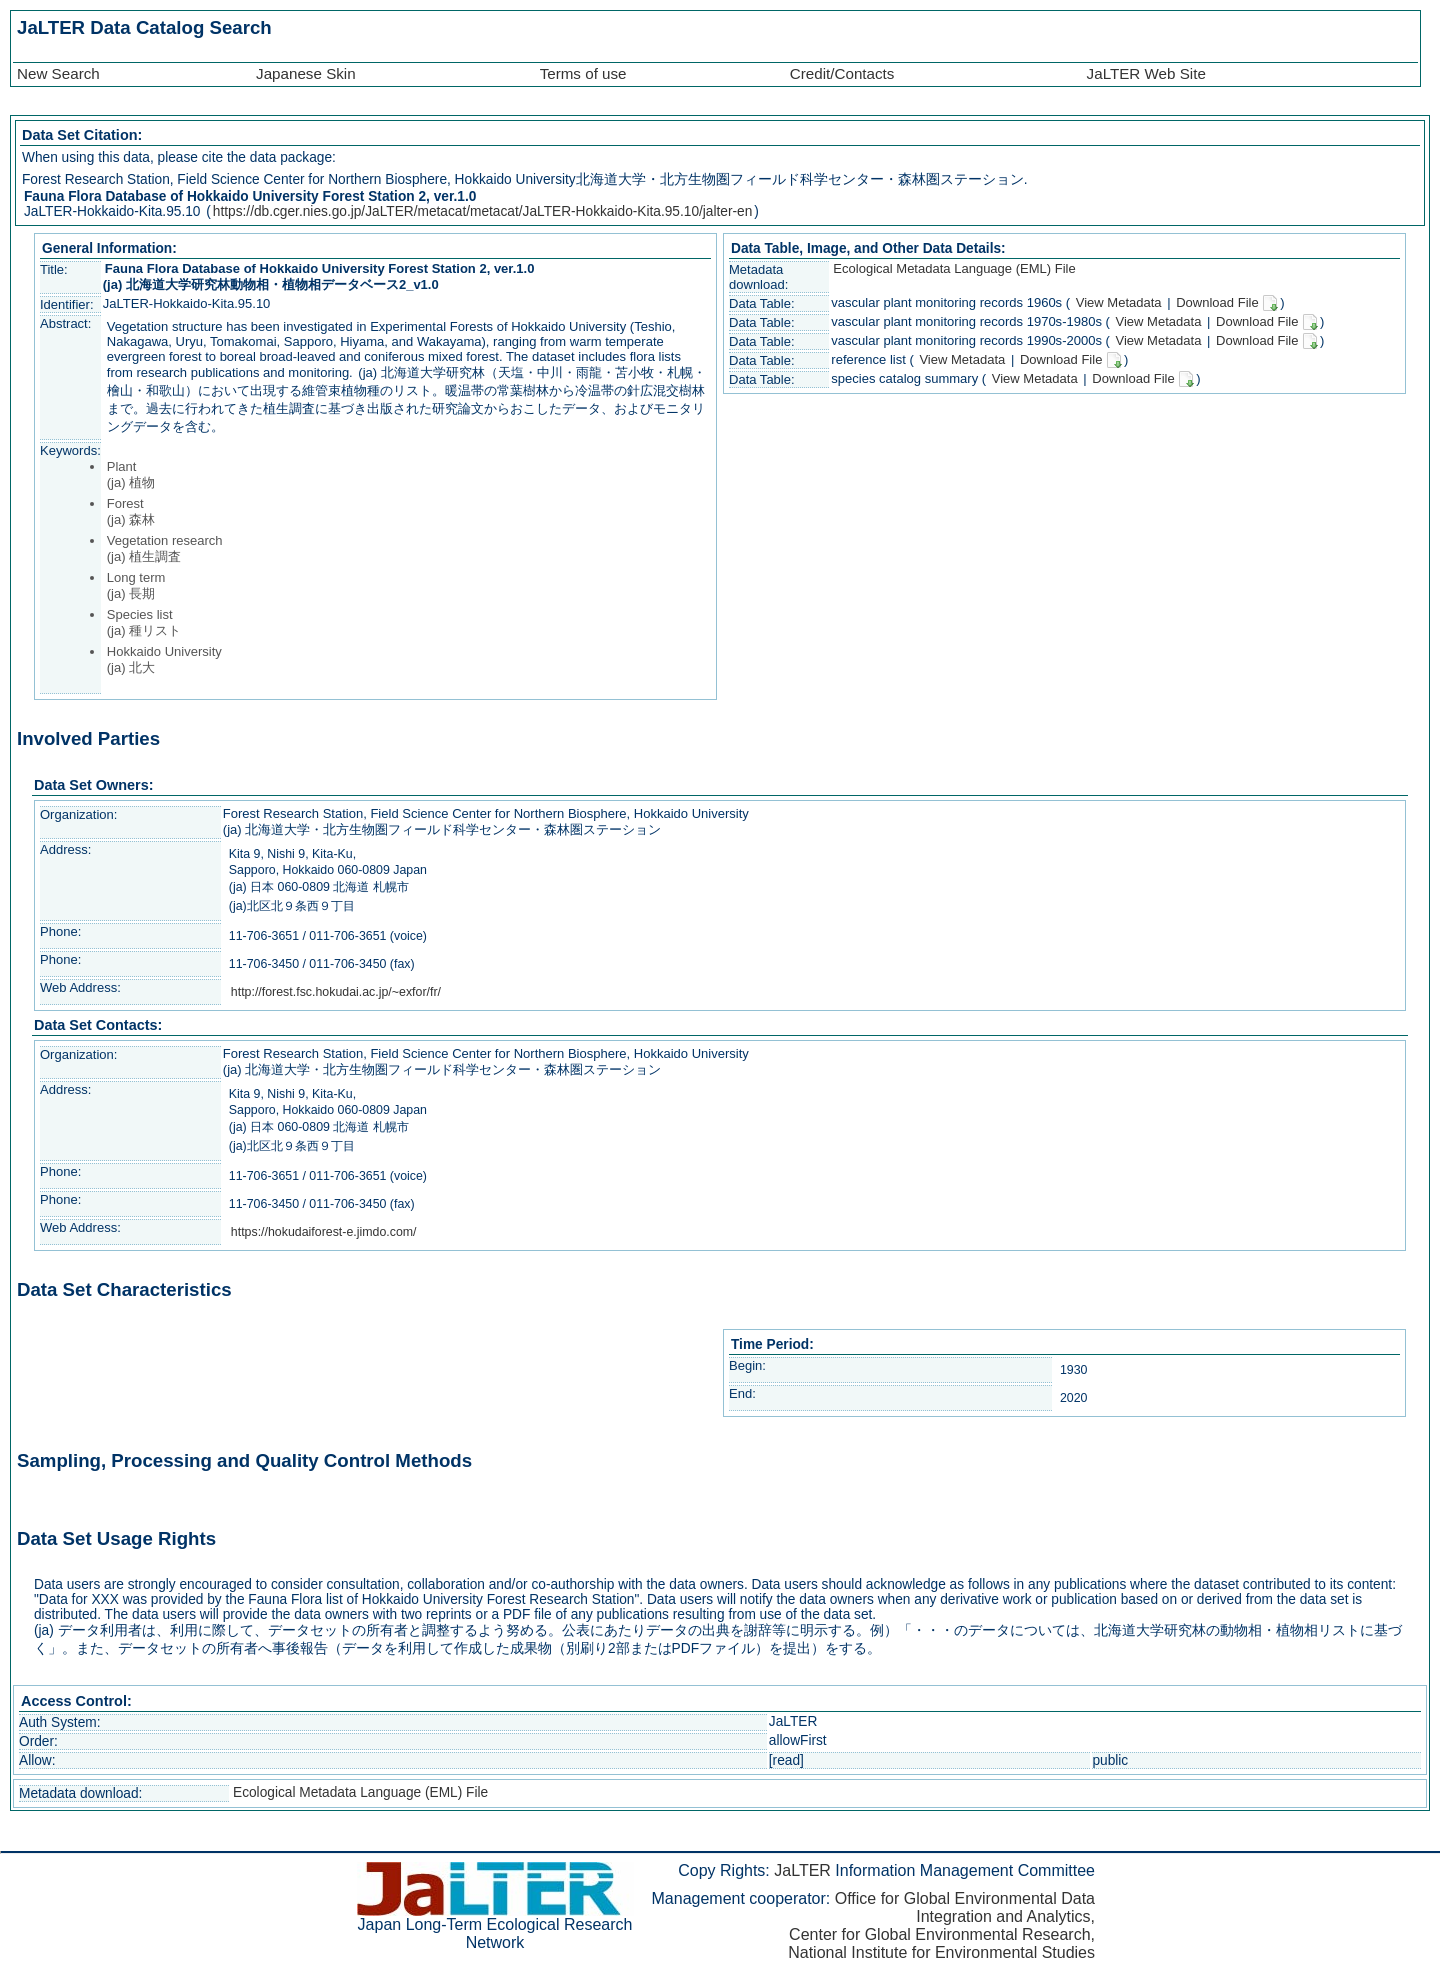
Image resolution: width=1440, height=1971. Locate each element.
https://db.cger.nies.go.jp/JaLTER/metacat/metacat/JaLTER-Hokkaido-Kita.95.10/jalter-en (483, 211)
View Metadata (1116, 302)
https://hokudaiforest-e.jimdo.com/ (324, 1232)
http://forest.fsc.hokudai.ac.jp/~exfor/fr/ (336, 992)
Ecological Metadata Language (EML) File (954, 268)
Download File (1227, 303)
